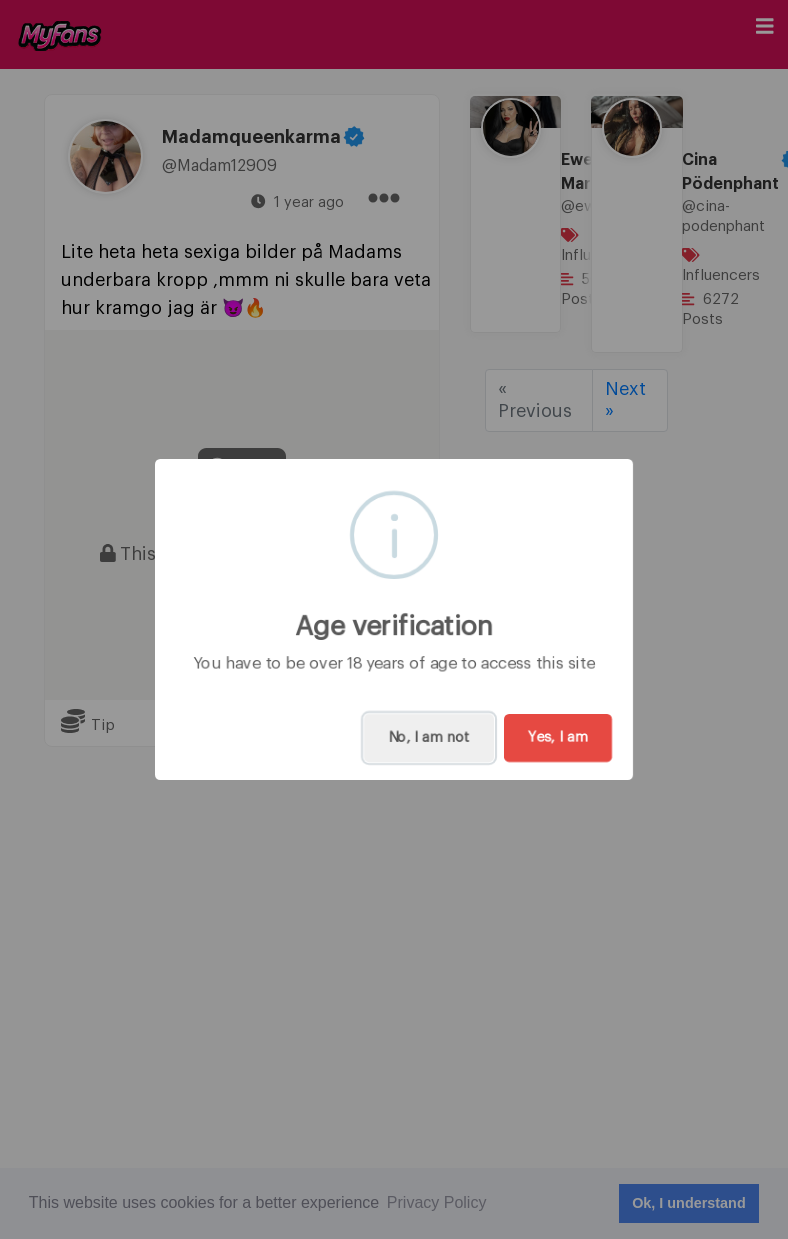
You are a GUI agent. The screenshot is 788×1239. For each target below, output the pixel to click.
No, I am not (429, 738)
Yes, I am (558, 738)
